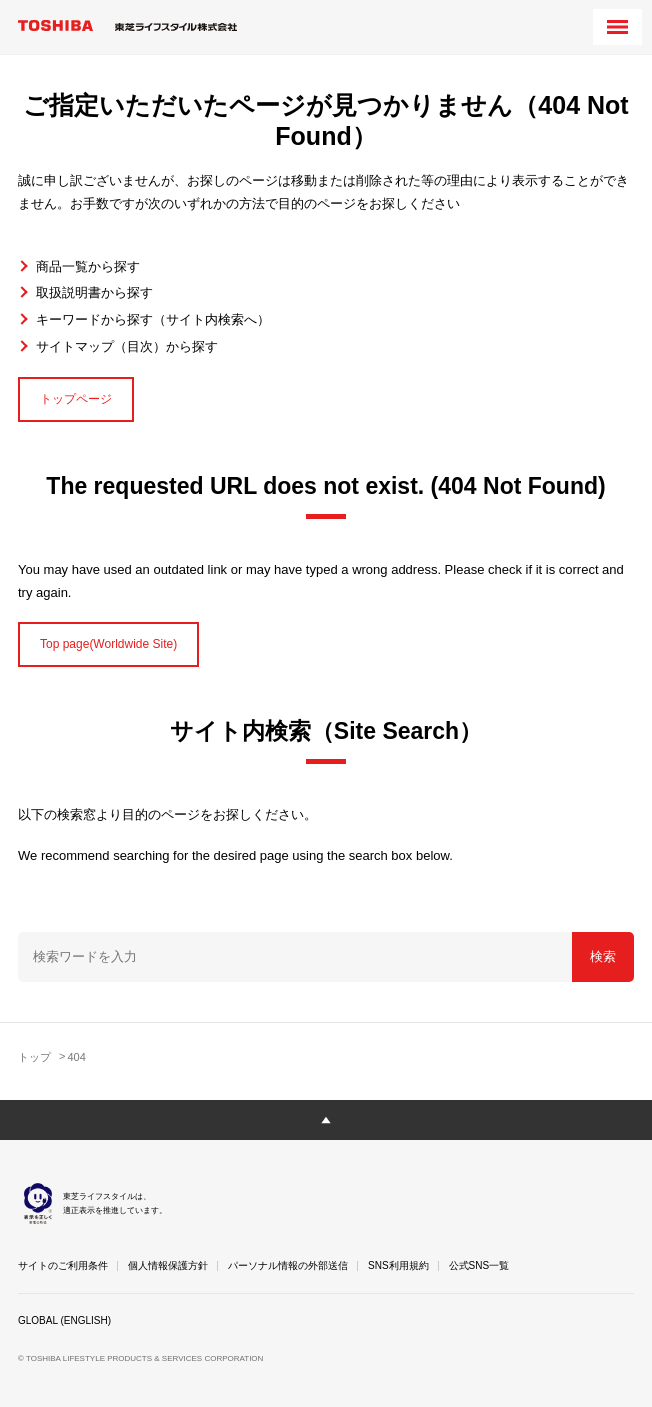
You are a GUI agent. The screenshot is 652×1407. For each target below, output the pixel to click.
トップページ (76, 399)
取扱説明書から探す (94, 292)
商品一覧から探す (88, 266)
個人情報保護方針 (168, 1265)
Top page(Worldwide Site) (108, 644)
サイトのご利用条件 (63, 1265)
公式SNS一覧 (479, 1265)
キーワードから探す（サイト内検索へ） (153, 319)
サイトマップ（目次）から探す (127, 346)
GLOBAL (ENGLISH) (64, 1320)
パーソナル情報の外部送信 (288, 1265)
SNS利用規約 (398, 1265)
